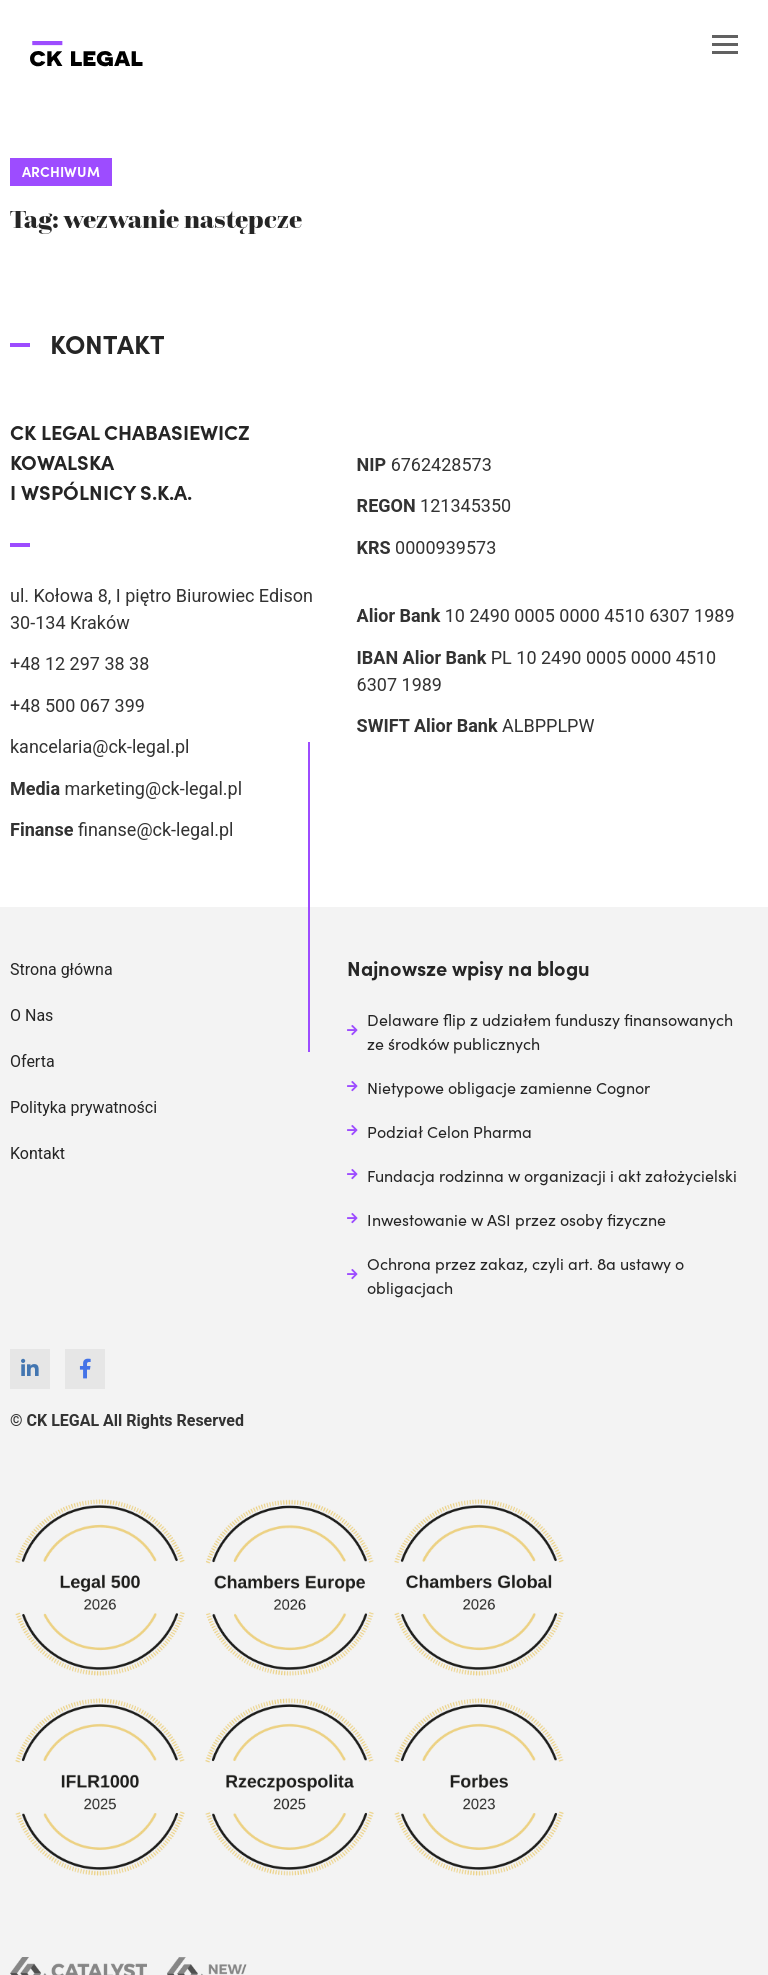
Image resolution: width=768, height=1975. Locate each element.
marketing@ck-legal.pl (153, 788)
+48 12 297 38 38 (79, 663)
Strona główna (61, 969)
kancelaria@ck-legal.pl (99, 746)
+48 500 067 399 (77, 705)
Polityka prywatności (83, 1107)
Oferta (32, 1061)
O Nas (31, 1015)
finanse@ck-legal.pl (156, 829)
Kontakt (37, 1153)
